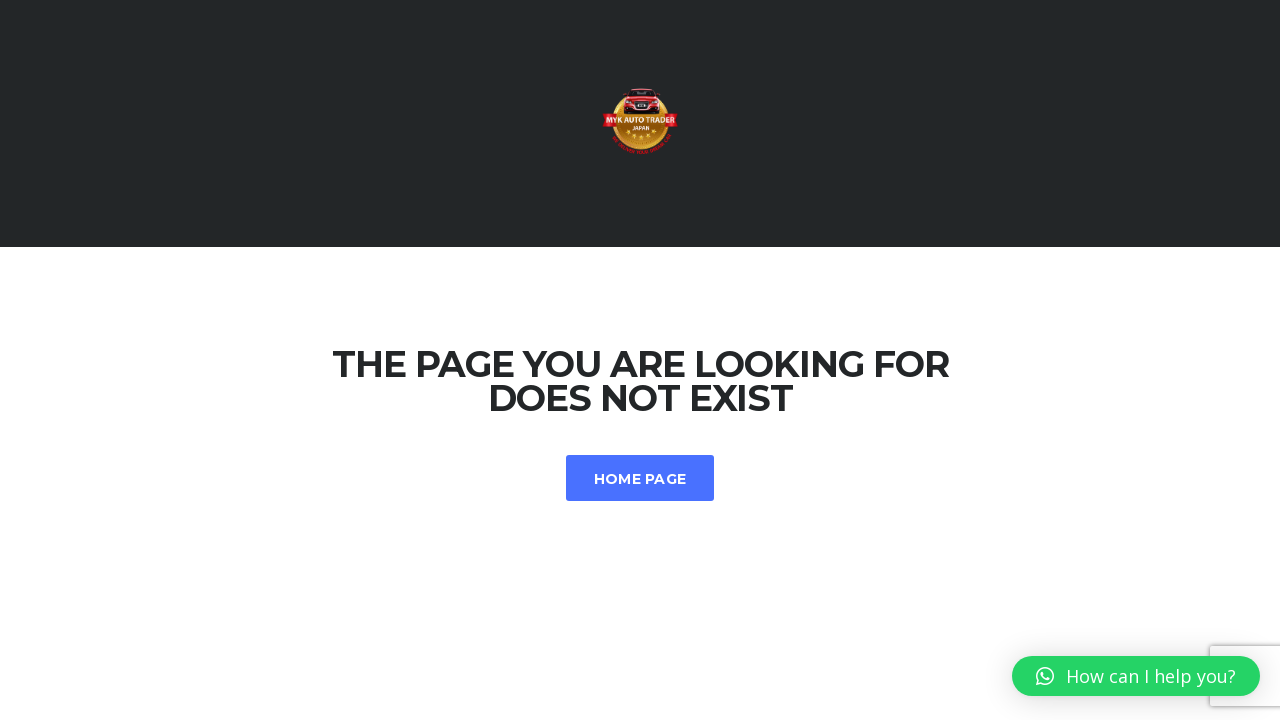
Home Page (640, 479)
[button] (1136, 676)
